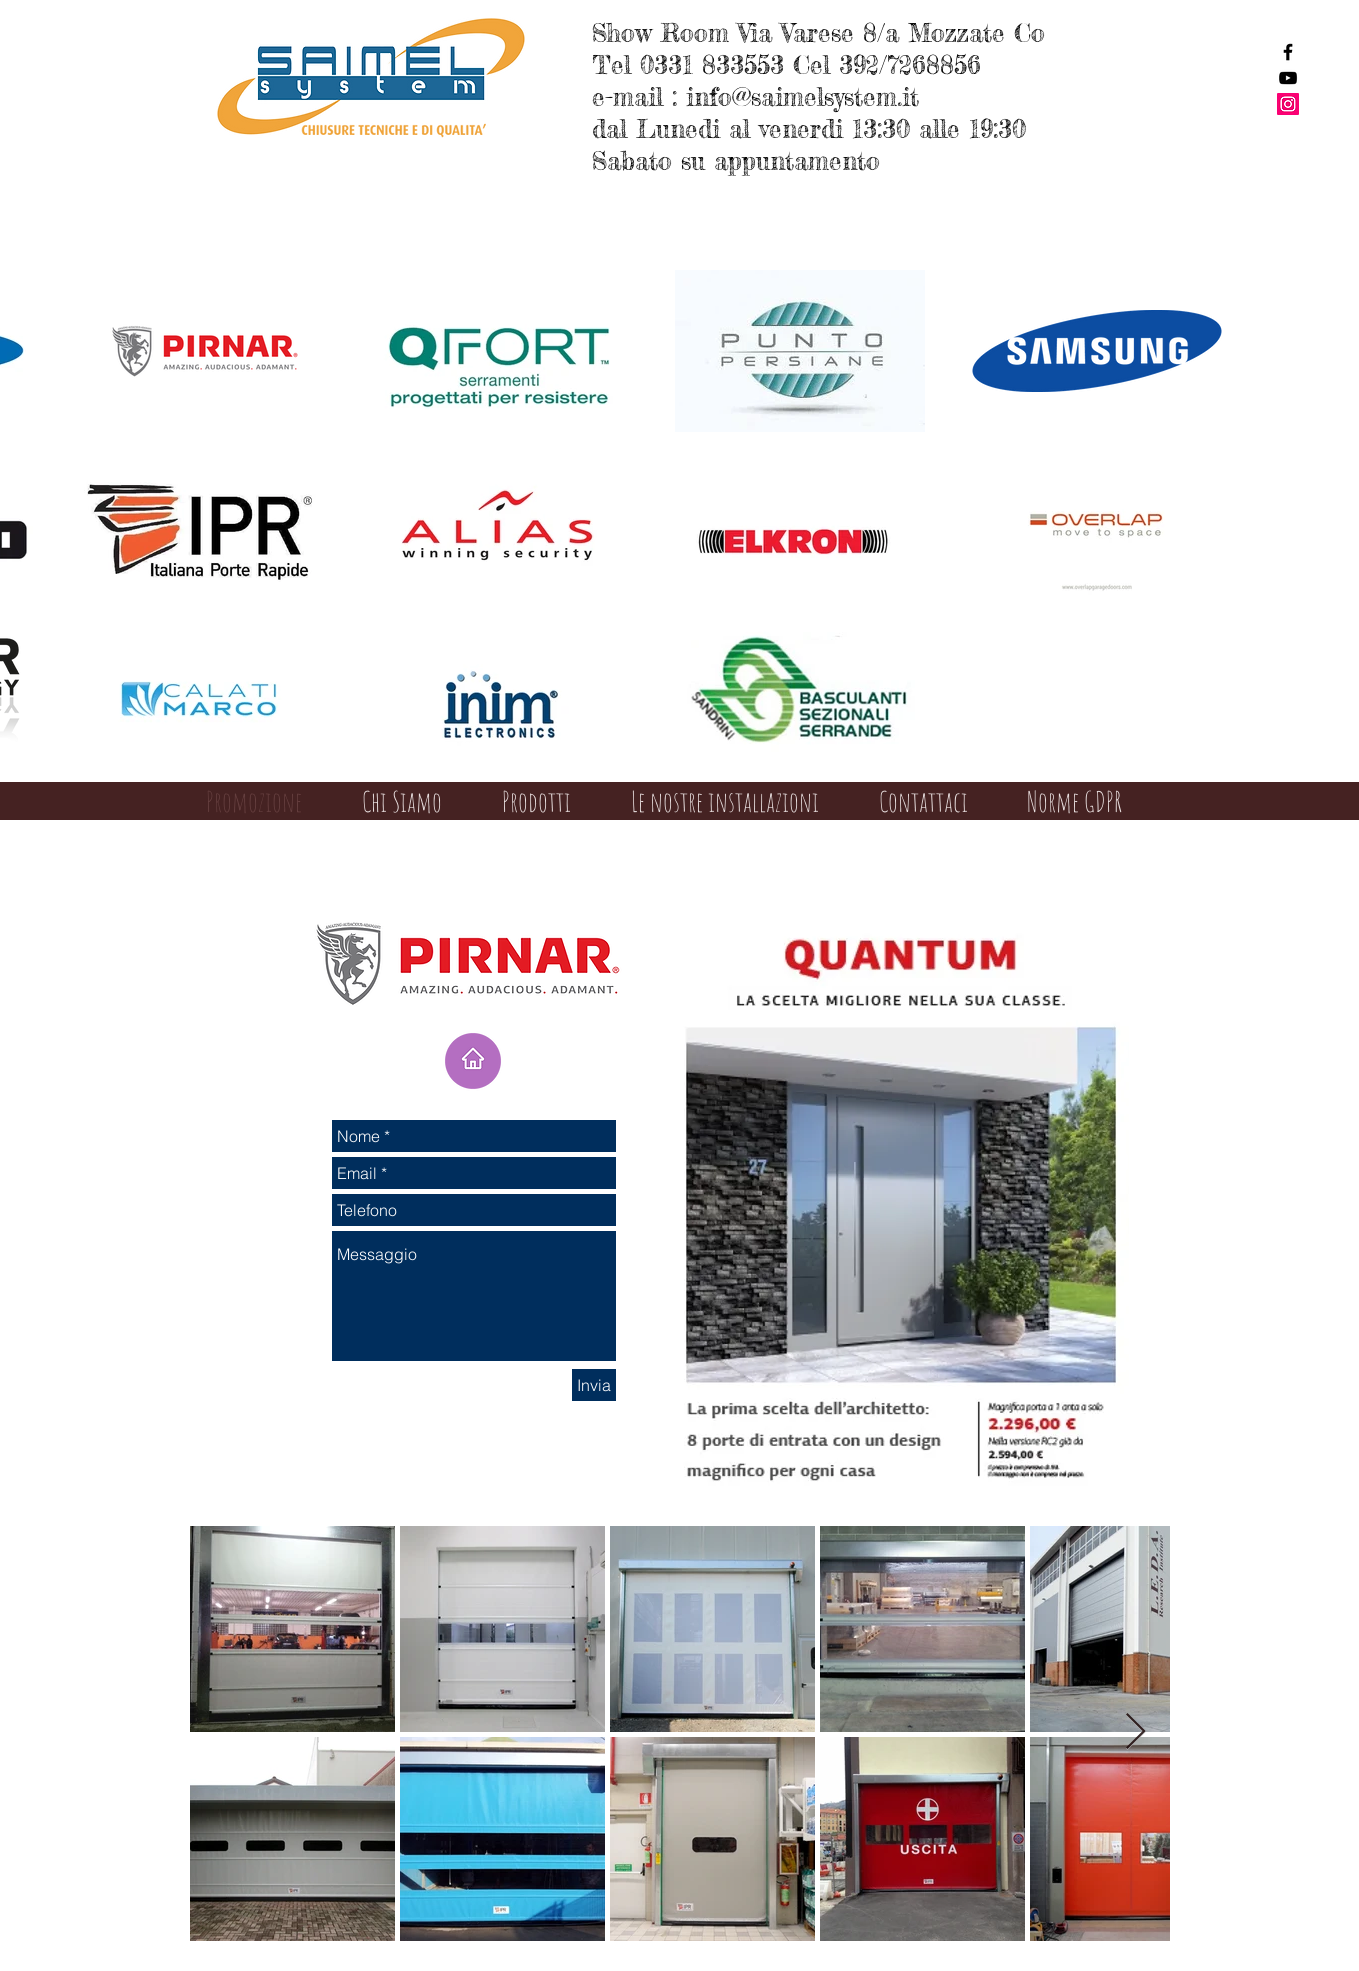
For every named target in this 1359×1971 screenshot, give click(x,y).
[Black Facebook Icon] (1288, 52)
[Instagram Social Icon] (1288, 104)
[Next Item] (1135, 1732)
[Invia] (594, 1385)
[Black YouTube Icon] (1288, 78)
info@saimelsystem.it (802, 97)
